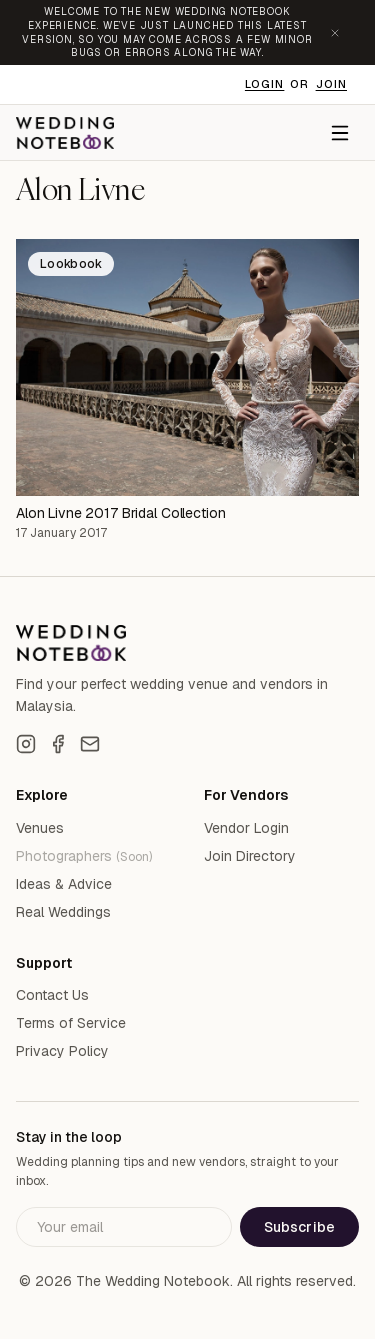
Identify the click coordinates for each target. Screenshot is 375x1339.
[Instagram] (26, 744)
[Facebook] (58, 744)
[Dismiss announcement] (335, 33)
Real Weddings (63, 912)
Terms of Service (71, 1023)
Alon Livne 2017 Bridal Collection (120, 513)
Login (265, 84)
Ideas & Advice (64, 884)
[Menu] (340, 133)
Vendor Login (246, 828)
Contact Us (52, 995)
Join (331, 84)
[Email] (90, 744)
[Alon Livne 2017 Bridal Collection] (187, 367)
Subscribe (299, 1227)
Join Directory (250, 856)
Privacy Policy (62, 1051)
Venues (40, 828)
